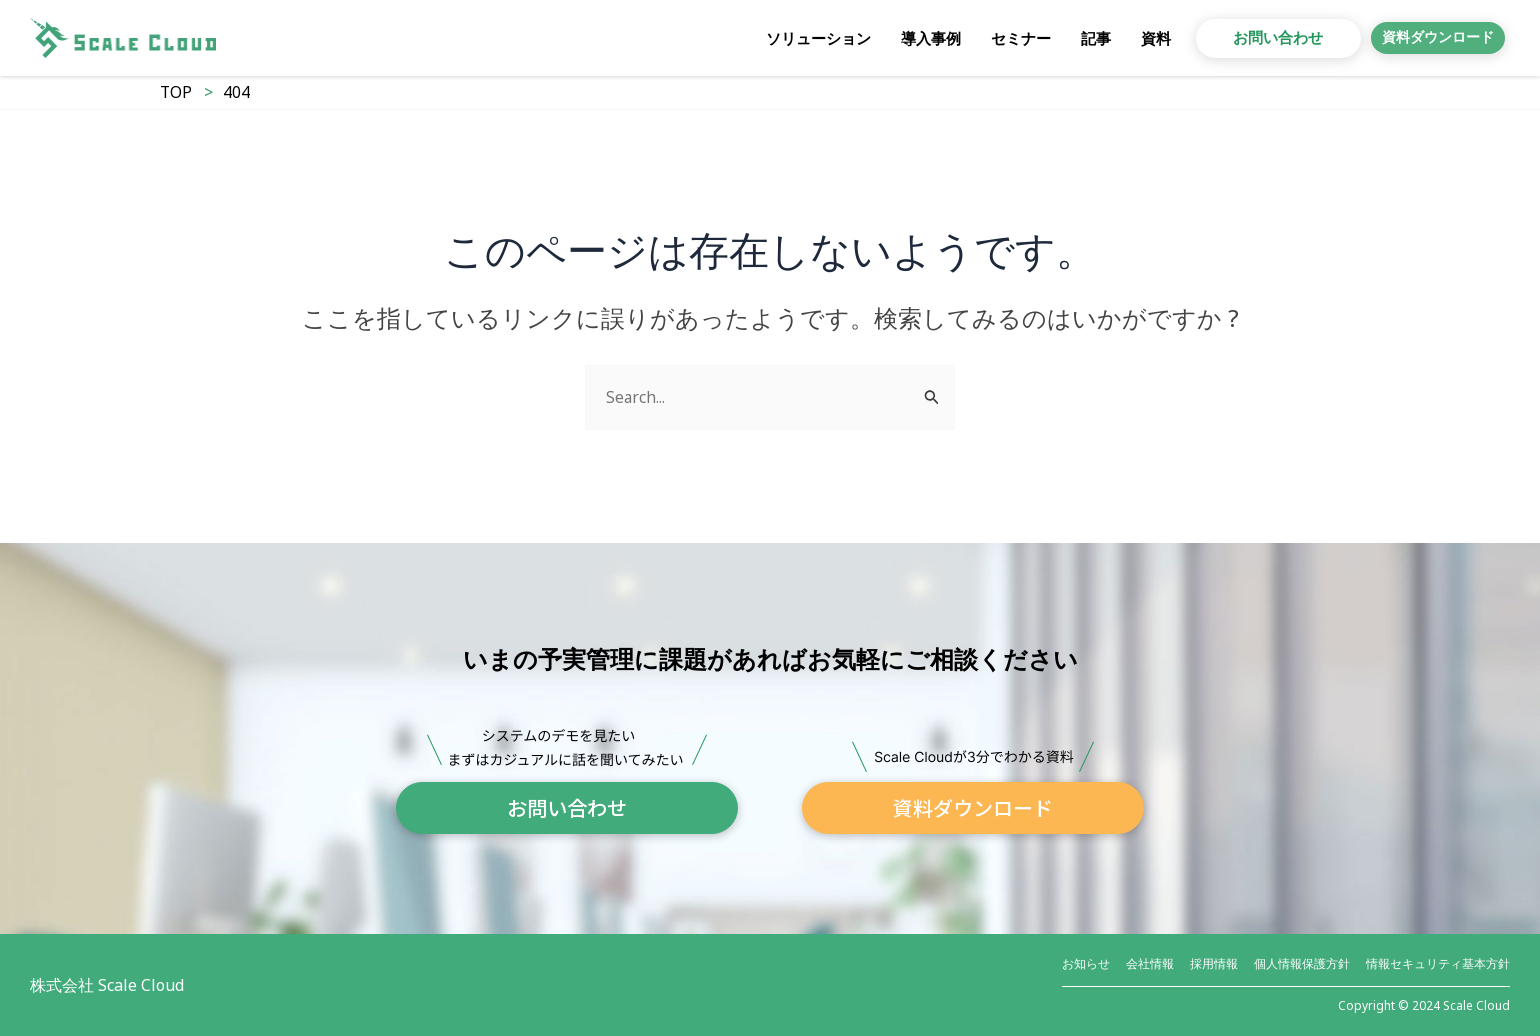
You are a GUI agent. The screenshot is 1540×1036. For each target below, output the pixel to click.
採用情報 (1214, 963)
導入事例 (901, 38)
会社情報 (1150, 963)
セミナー (991, 38)
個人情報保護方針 (1302, 963)
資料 (1126, 38)
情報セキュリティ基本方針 (1438, 963)
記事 (1066, 38)
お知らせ (1086, 963)
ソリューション (788, 38)
